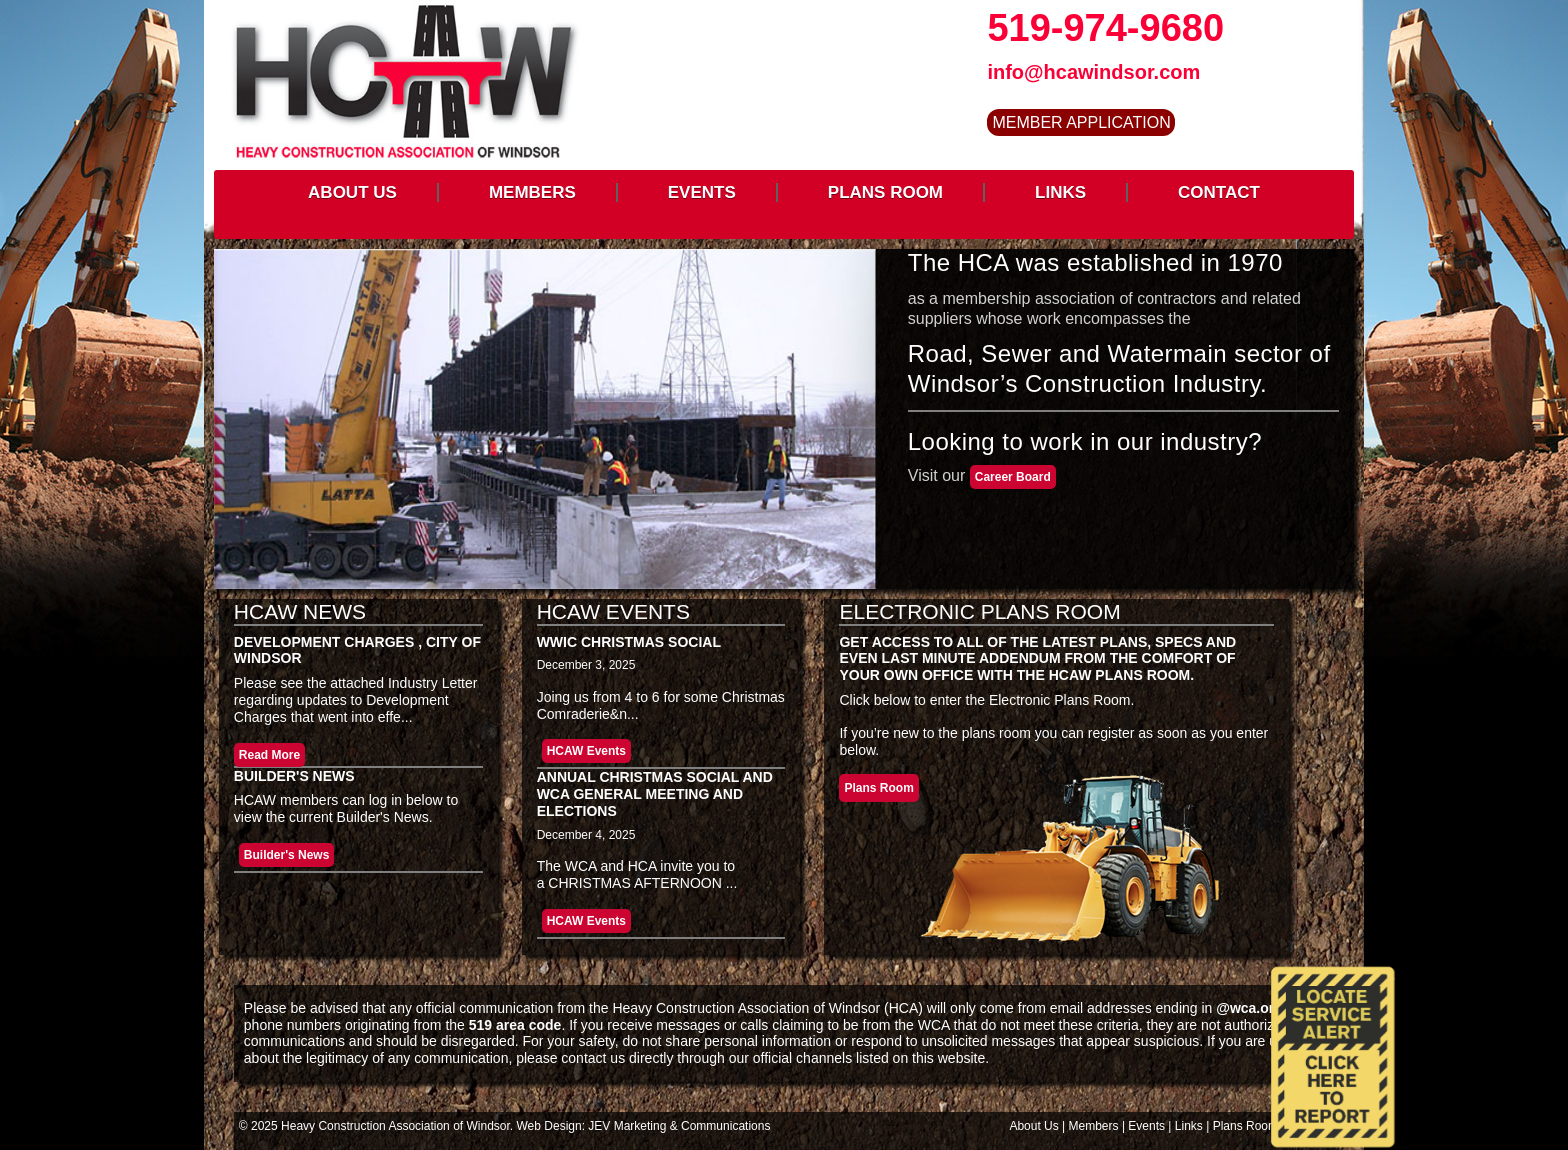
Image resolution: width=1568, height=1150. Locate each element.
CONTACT (1219, 192)
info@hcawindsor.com (1093, 72)
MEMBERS (532, 192)
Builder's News (294, 776)
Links (1189, 1126)
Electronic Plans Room (979, 611)
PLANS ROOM (885, 192)
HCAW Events (613, 611)
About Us (1033, 1126)
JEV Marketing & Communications (679, 1126)
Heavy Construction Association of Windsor (395, 1126)
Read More (269, 755)
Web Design (549, 1126)
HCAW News (300, 611)
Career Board (1013, 477)
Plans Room (878, 788)
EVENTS (702, 192)
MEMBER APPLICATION (1081, 122)
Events (1146, 1126)
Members (1094, 1126)
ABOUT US (352, 192)
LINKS (1060, 192)
